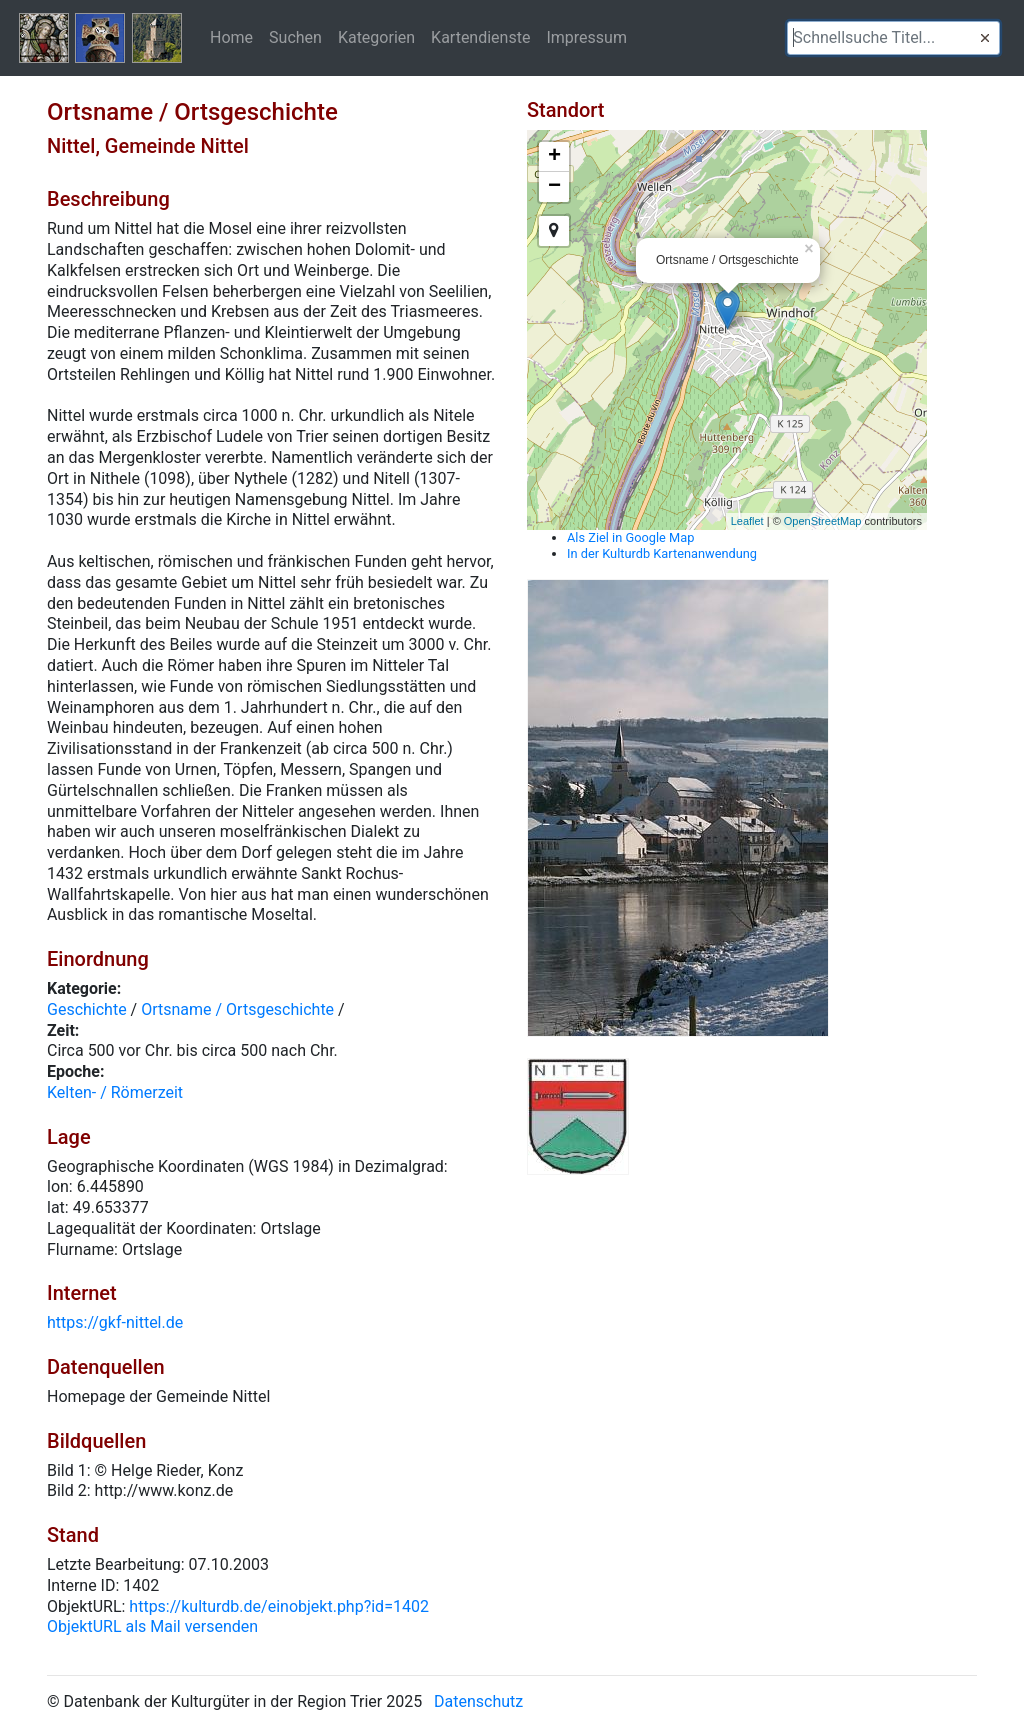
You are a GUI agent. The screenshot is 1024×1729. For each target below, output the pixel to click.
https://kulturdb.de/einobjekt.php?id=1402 (279, 1606)
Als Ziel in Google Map (630, 537)
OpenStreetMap (823, 521)
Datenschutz (478, 1701)
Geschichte (87, 1009)
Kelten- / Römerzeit (115, 1092)
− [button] (554, 187)
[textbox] (893, 38)
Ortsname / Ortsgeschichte (237, 1009)
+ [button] (554, 157)
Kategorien (376, 37)
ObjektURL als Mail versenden (152, 1626)
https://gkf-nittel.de (115, 1322)
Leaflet (747, 521)
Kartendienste (480, 37)
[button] (985, 38)
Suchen (295, 37)
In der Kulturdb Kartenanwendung (662, 553)
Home (231, 37)
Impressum (586, 37)
